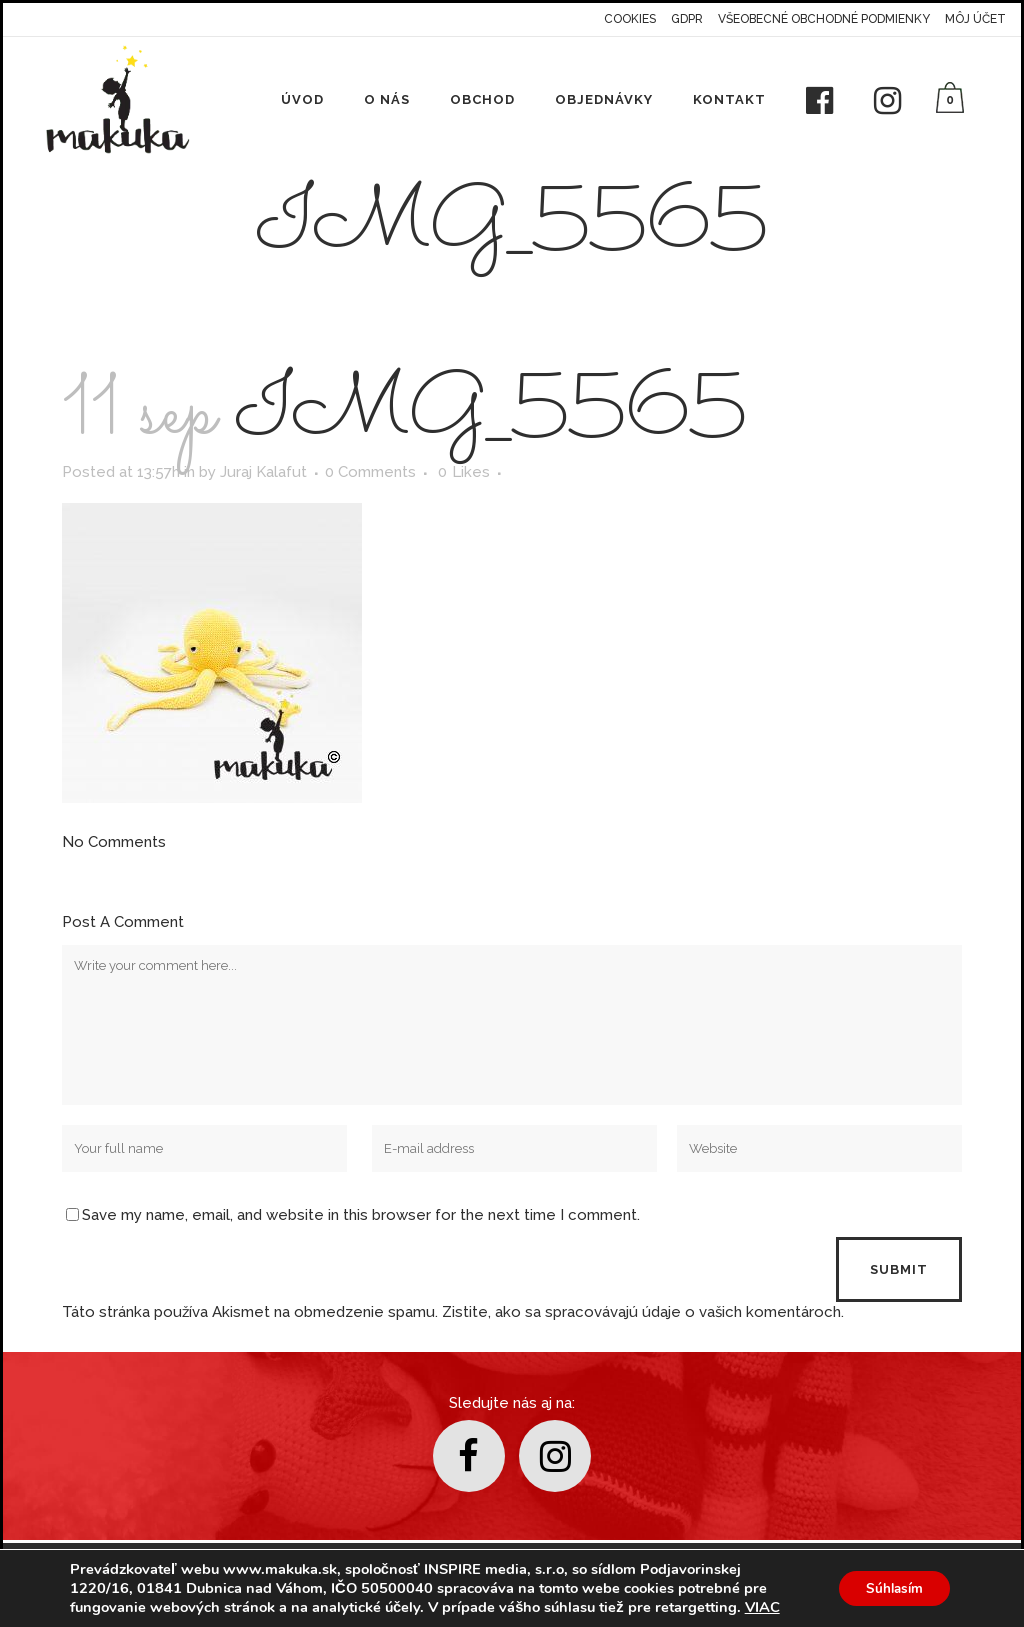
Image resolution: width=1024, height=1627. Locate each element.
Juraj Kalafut (263, 472)
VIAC (762, 1607)
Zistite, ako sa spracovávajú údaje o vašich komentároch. (643, 1312)
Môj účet (975, 19)
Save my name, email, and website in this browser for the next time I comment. (361, 1215)
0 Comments (370, 472)
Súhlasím (890, 1588)
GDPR (687, 19)
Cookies (630, 19)
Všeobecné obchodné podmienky (824, 19)
